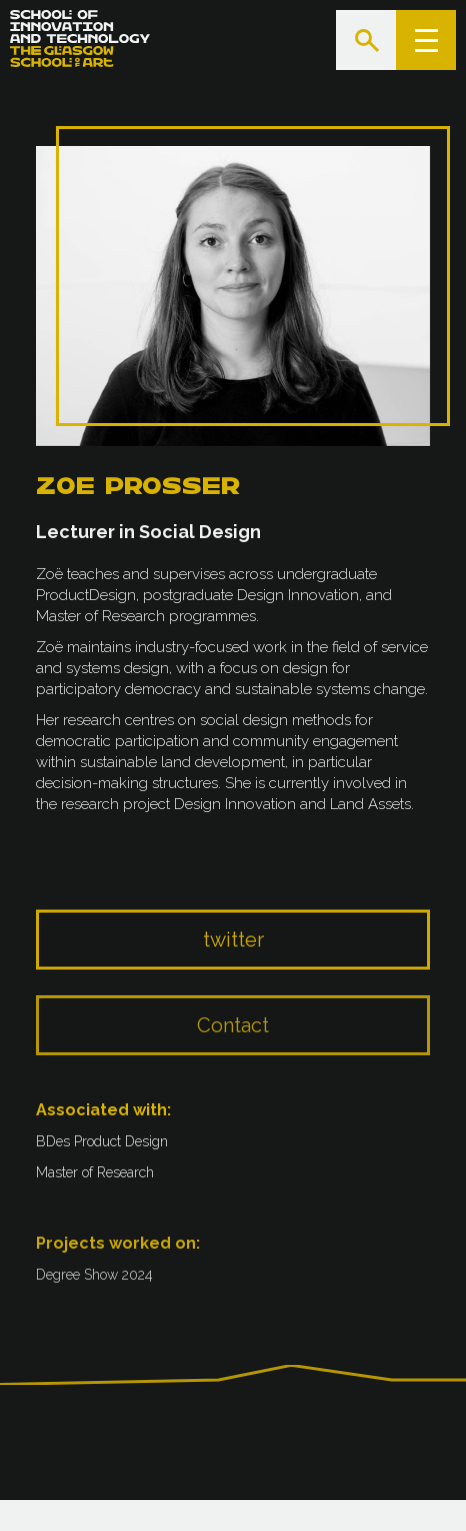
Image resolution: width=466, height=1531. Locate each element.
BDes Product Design (102, 1146)
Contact (233, 1043)
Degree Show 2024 (94, 1283)
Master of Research (95, 1178)
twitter (233, 954)
